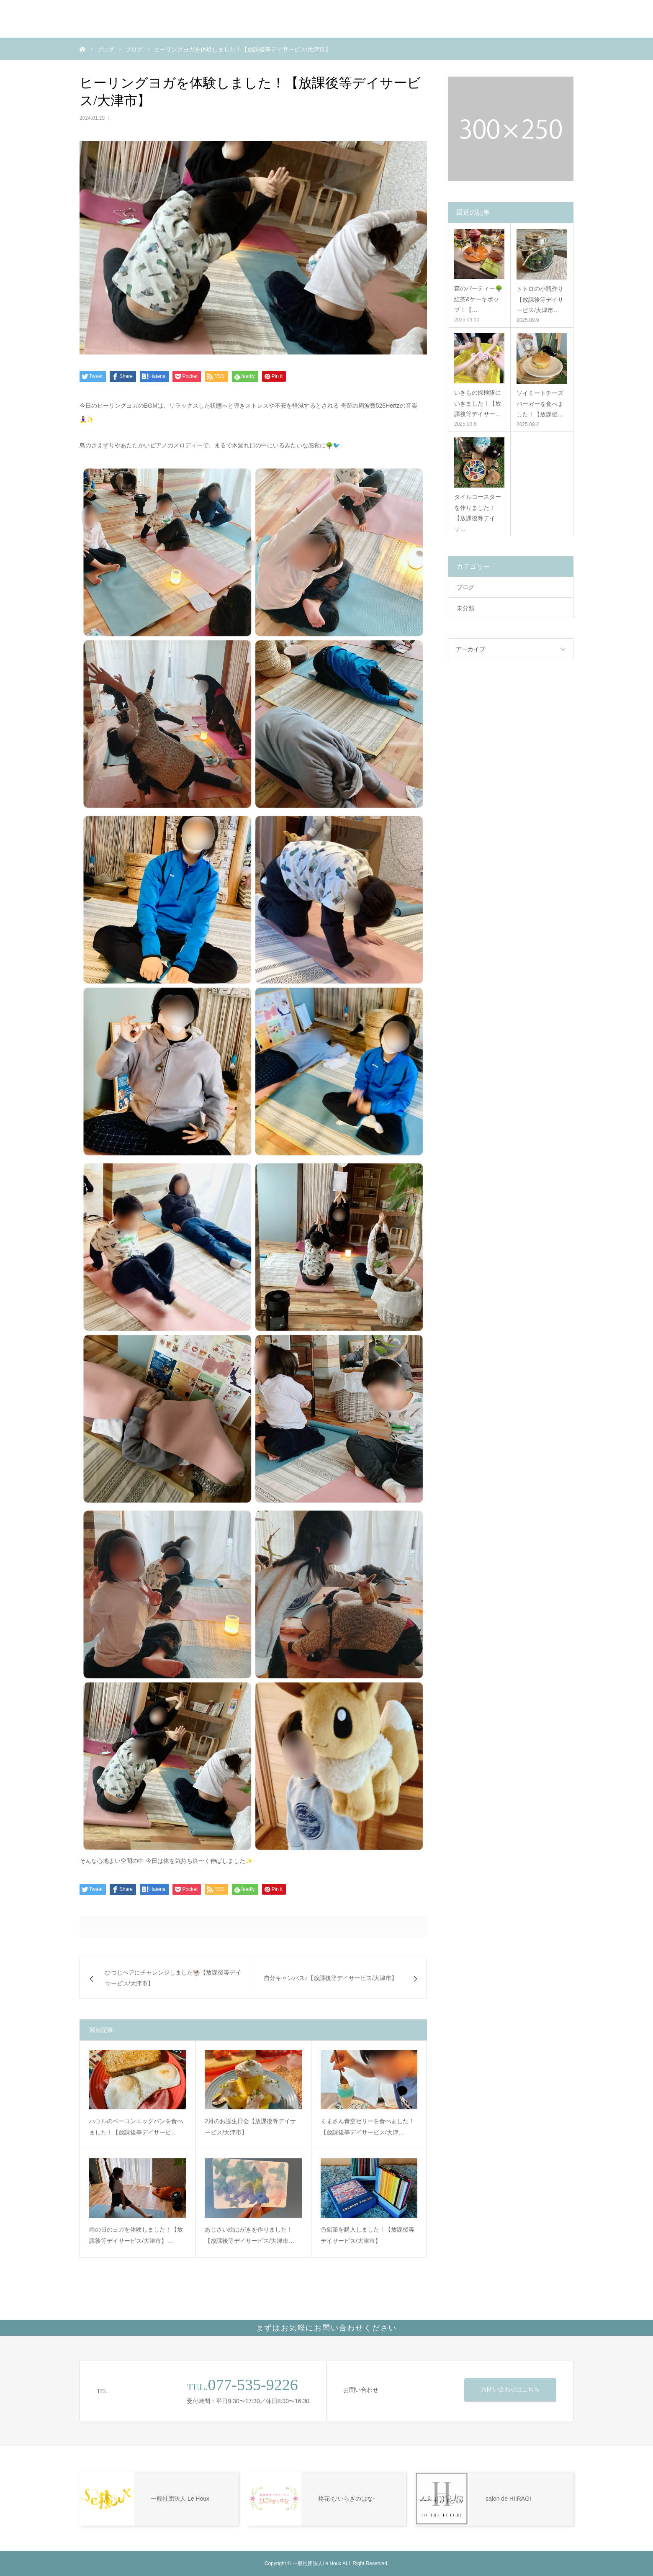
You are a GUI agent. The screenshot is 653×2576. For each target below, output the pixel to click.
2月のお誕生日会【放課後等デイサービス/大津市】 (250, 2127)
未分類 (465, 608)
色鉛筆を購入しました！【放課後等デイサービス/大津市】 (367, 2235)
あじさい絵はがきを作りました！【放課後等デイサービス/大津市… (249, 2235)
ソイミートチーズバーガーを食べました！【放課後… (540, 403)
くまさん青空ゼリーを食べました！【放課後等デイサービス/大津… (367, 2127)
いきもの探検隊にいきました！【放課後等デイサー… (477, 403)
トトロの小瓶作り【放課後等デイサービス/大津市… (540, 299)
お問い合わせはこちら (510, 2389)
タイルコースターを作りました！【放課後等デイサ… (477, 512)
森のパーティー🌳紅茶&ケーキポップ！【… (478, 299)
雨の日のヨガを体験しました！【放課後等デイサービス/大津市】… (136, 2235)
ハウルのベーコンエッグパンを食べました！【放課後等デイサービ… (136, 2127)
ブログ (465, 587)
